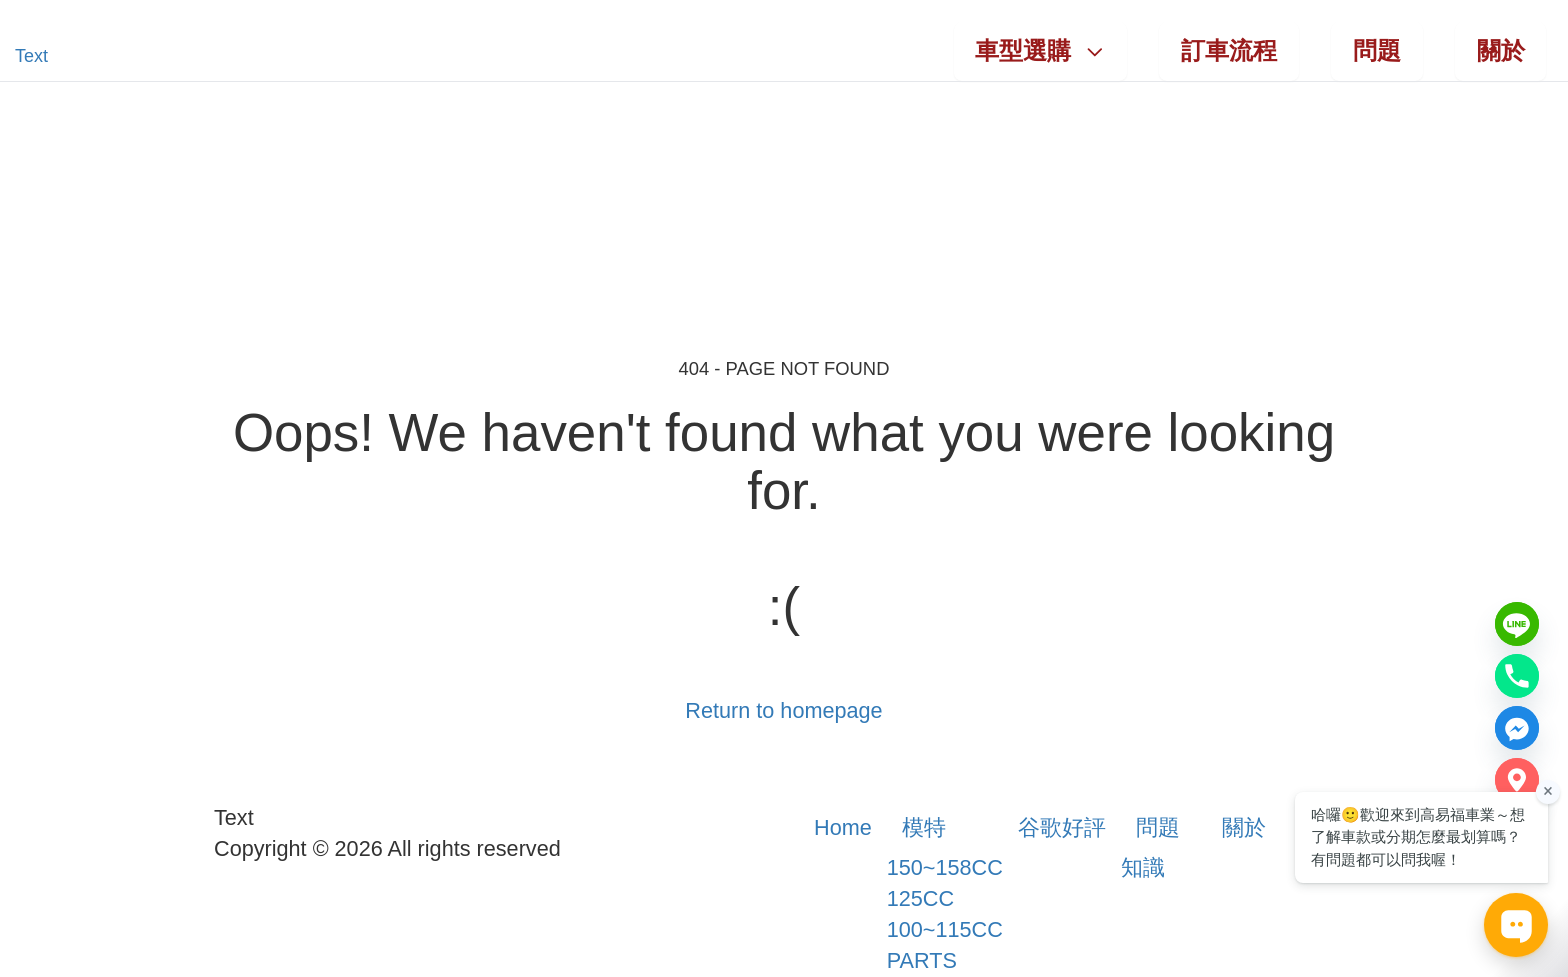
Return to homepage (783, 710)
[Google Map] (1517, 780)
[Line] (1517, 624)
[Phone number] (1517, 676)
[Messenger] (1517, 728)
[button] (81, 56)
